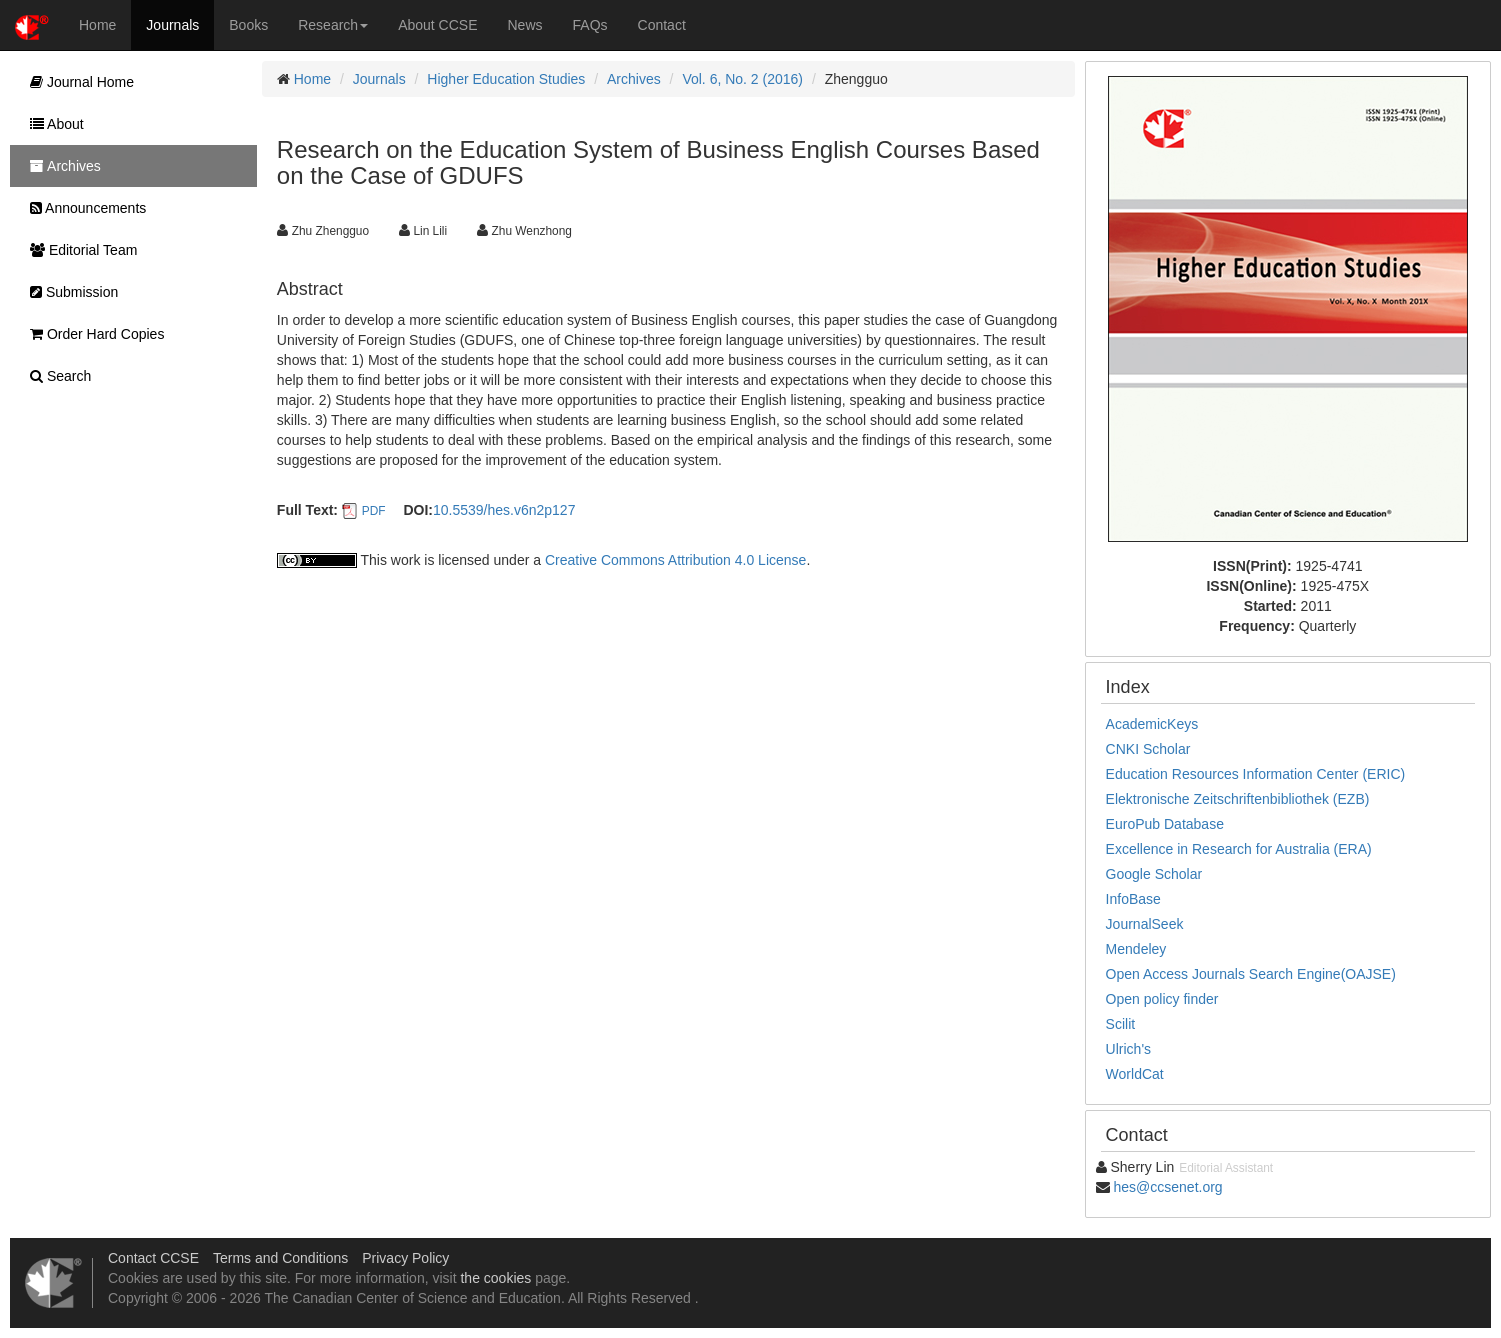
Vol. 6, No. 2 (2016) (742, 79)
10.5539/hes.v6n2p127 (504, 510)
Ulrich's (1128, 1049)
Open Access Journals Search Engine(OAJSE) (1251, 974)
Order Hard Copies (92, 334)
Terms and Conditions (280, 1258)
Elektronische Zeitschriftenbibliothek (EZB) (1238, 799)
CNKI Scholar (1148, 749)
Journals (172, 25)
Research (333, 25)
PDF (374, 511)
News (525, 25)
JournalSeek (1145, 924)
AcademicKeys (1152, 724)
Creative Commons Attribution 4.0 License (675, 560)
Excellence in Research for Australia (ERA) (1239, 849)
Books (248, 25)
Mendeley (1136, 949)
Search (55, 376)
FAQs (590, 25)
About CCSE (437, 25)
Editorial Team (78, 250)
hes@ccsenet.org (1168, 1187)
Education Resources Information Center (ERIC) (1256, 774)
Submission (69, 292)
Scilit (1121, 1024)
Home (97, 25)
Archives (634, 79)
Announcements (83, 208)
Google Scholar (1154, 874)
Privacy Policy (405, 1258)
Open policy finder (1162, 999)
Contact (662, 25)
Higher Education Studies (506, 79)
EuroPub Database (1165, 824)
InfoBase (1133, 899)
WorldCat (1135, 1074)
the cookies (495, 1278)
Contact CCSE (153, 1258)
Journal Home (77, 82)
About (52, 124)
